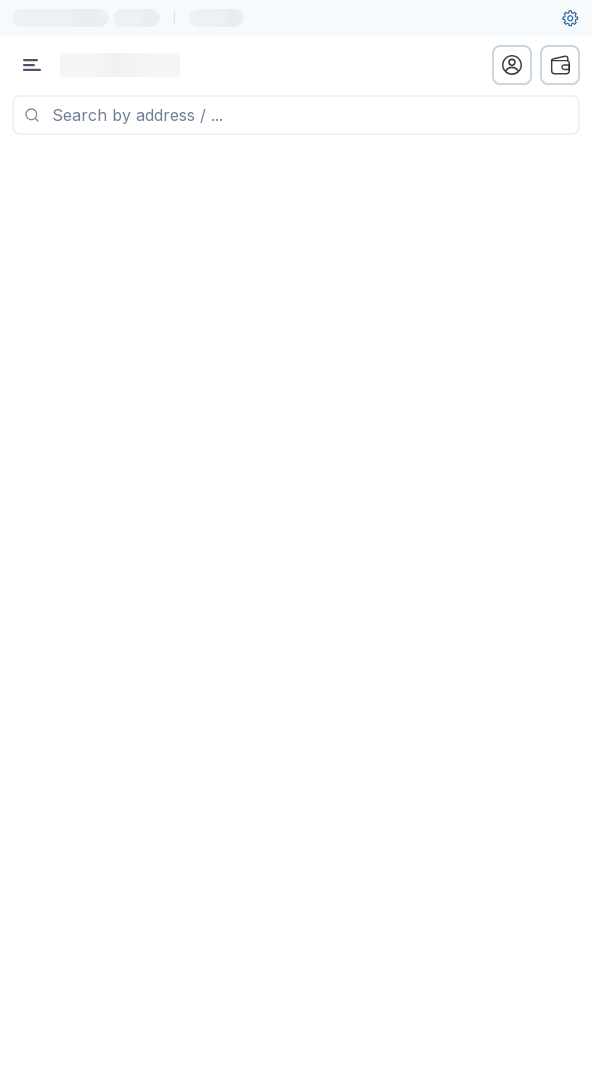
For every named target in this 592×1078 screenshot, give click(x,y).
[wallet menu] (560, 65)
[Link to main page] (120, 65)
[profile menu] (512, 65)
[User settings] (570, 18)
